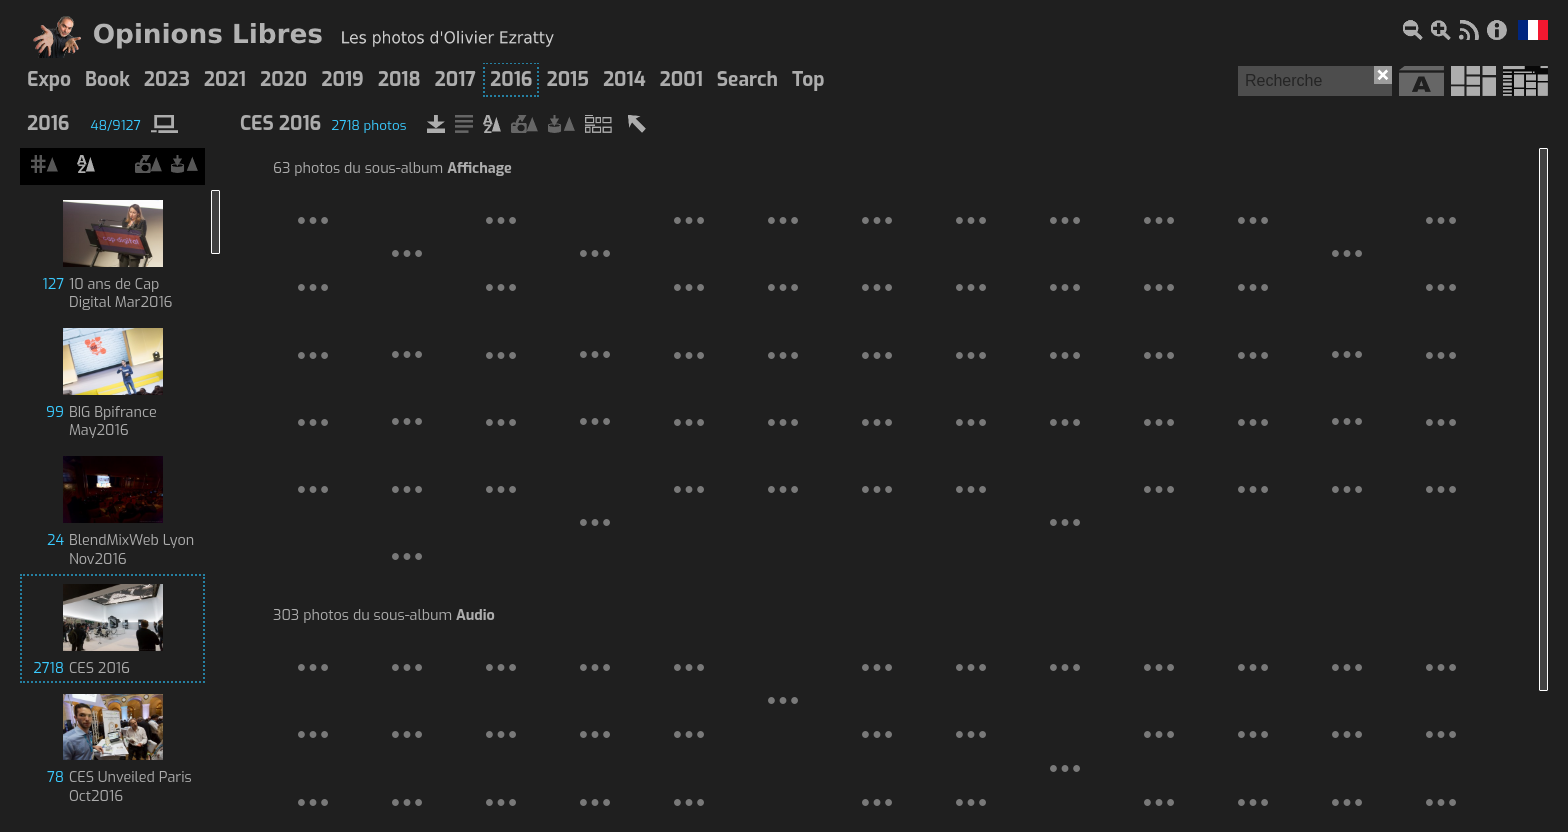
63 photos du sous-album (392, 169)
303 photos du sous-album (384, 616)
